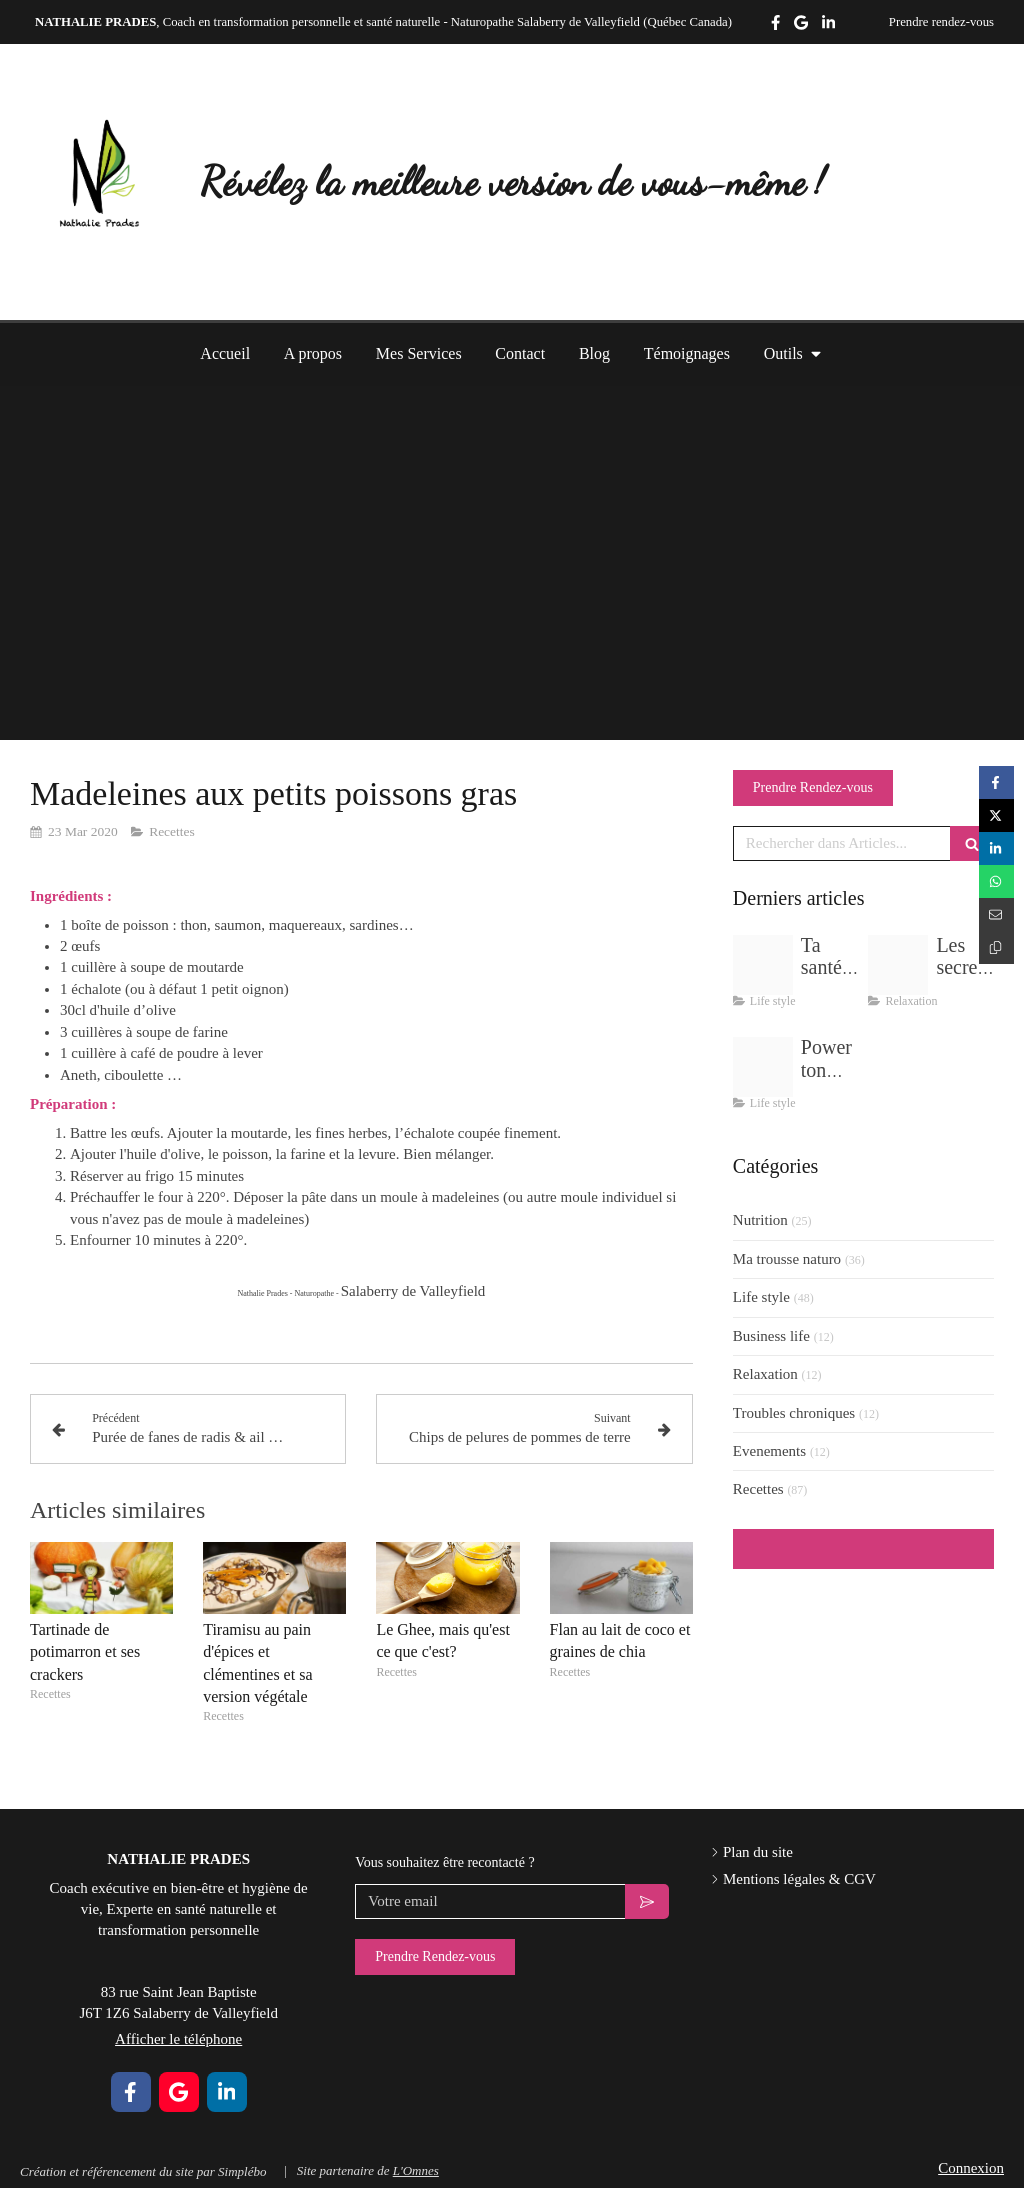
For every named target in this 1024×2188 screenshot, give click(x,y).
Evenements (769, 1451)
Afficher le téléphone (950, 66)
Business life (771, 1336)
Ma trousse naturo (787, 1259)
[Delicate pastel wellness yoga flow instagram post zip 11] (898, 965)
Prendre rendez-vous (941, 22)
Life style (761, 1297)
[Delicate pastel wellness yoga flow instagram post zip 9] (763, 1067)
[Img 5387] (763, 965)
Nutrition (760, 1220)
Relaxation (765, 1374)
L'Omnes (416, 2170)
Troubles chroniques (794, 1413)
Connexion (971, 2168)
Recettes (758, 1489)
